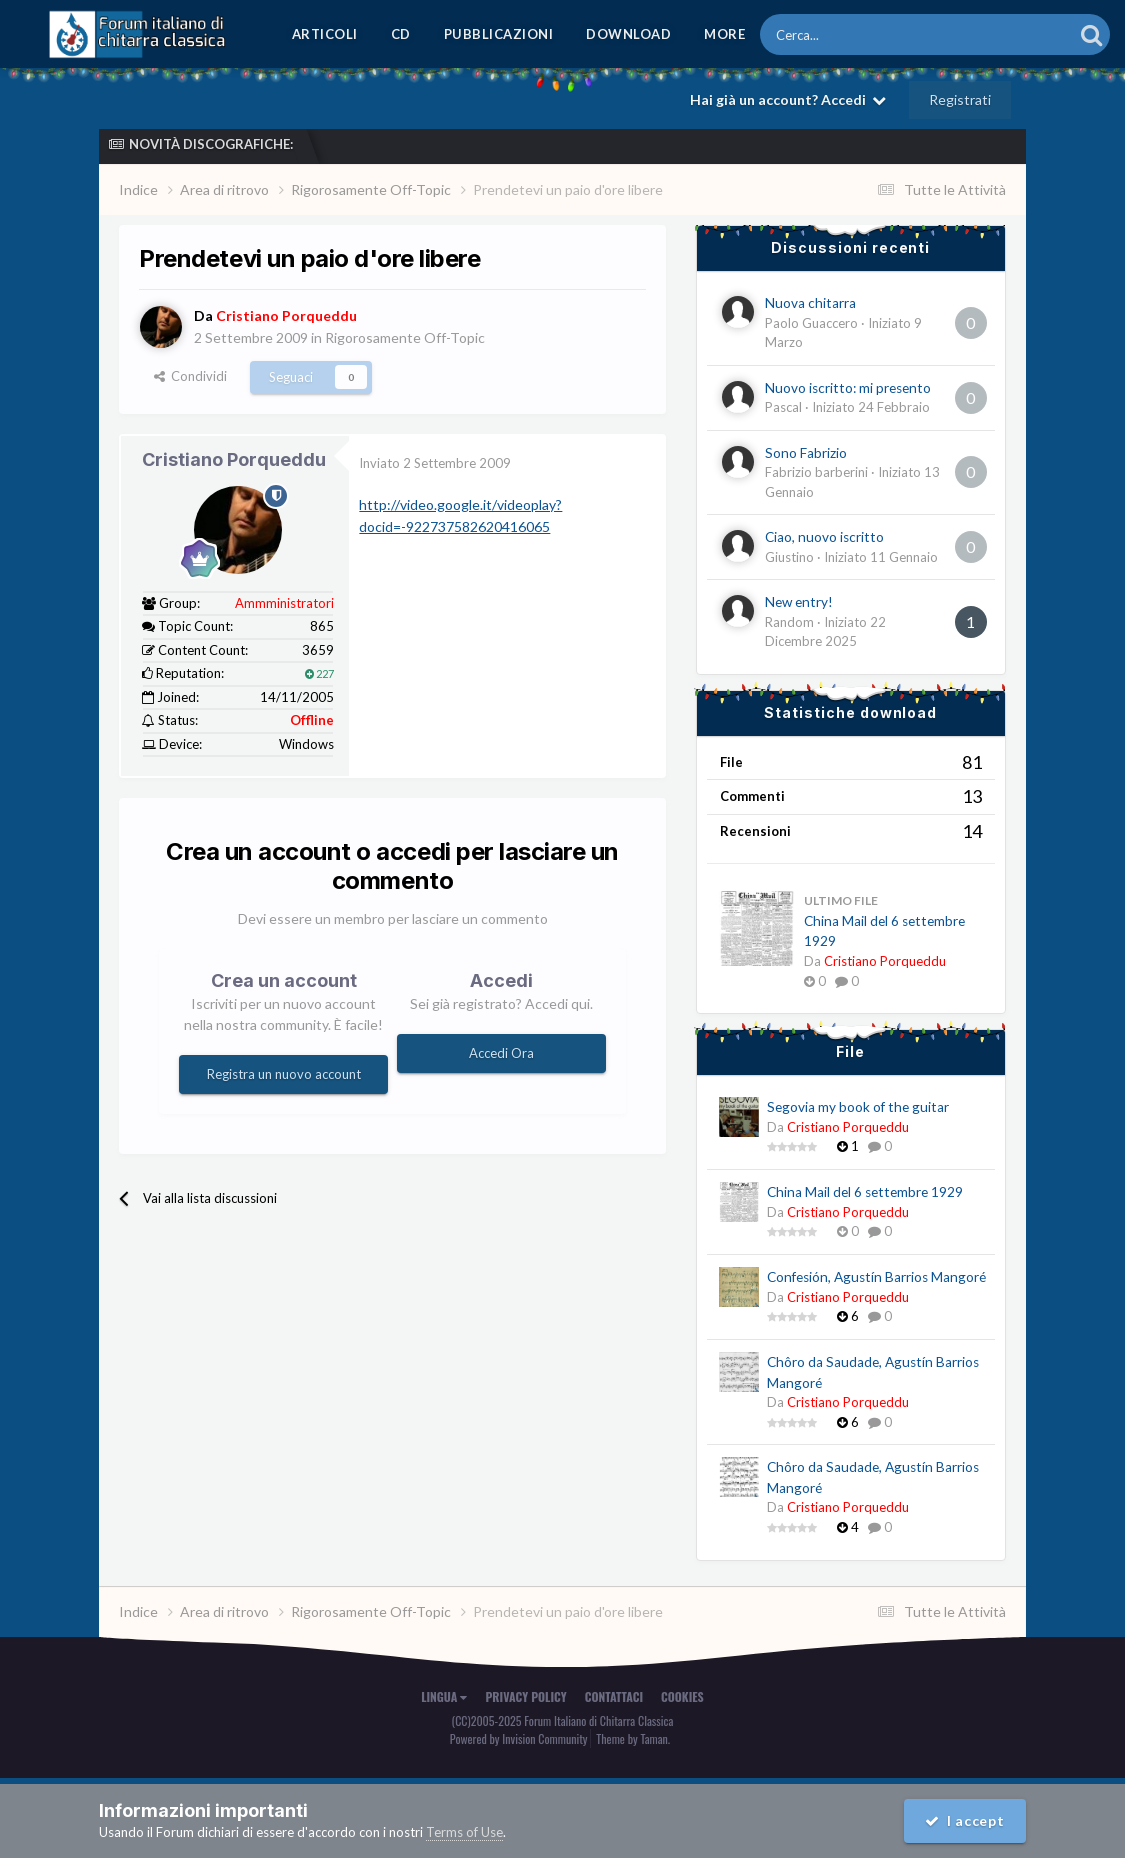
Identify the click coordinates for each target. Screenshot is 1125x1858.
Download (628, 34)
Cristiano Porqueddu (234, 459)
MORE (724, 34)
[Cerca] (861, 34)
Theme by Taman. (633, 1738)
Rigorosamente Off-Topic (405, 337)
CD (401, 34)
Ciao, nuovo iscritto (824, 537)
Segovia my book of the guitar (858, 1107)
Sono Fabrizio (806, 453)
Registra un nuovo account (284, 1074)
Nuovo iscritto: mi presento (848, 388)
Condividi (190, 376)
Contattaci (614, 1696)
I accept (965, 1820)
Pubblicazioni (499, 34)
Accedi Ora (501, 1053)
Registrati (960, 99)
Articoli (325, 34)
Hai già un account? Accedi (788, 99)
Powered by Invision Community (519, 1738)
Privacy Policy (525, 1696)
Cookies (682, 1696)
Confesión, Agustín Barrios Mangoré (876, 1277)
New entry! (799, 602)
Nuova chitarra (810, 303)
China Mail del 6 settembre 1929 (865, 1192)
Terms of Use (464, 1832)
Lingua (444, 1696)
